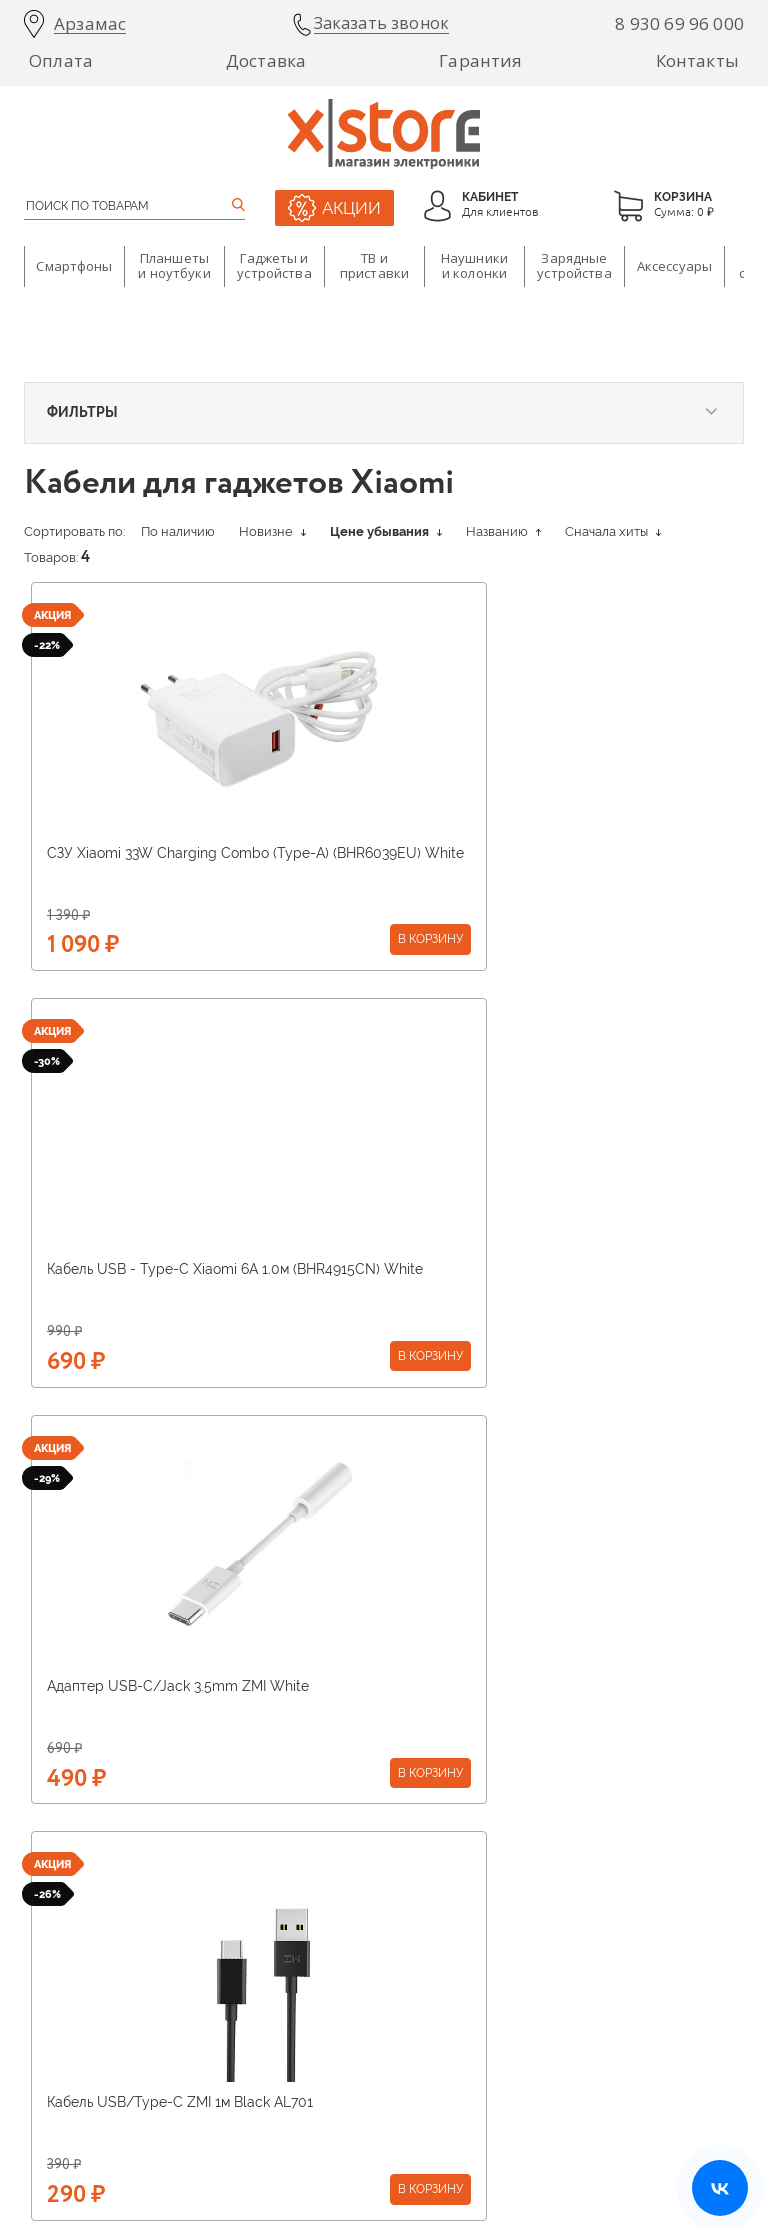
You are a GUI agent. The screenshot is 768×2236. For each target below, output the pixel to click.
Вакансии (302, 1934)
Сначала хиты (613, 531)
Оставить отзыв (568, 1984)
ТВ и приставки (374, 266)
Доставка (266, 61)
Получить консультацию (384, 1550)
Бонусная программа (335, 1984)
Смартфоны (74, 266)
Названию (503, 531)
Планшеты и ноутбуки (174, 266)
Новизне (272, 531)
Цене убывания (386, 531)
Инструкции (559, 1934)
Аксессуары (674, 266)
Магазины (302, 1909)
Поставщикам (63, 1909)
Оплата (61, 61)
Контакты (697, 61)
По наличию (178, 531)
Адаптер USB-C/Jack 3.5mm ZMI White (178, 1269)
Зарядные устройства (574, 266)
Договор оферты (570, 2009)
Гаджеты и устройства (274, 266)
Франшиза (53, 1959)
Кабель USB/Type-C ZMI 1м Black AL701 (532, 1269)
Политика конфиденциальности (634, 2139)
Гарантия (480, 61)
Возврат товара (568, 1909)
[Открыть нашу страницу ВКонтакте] (720, 2188)
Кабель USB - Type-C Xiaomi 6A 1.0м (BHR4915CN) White (520, 861)
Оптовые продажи (76, 1984)
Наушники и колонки (474, 266)
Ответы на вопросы (579, 1959)
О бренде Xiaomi (322, 1884)
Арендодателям (69, 1934)
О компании (58, 1884)
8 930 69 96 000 (679, 24)
